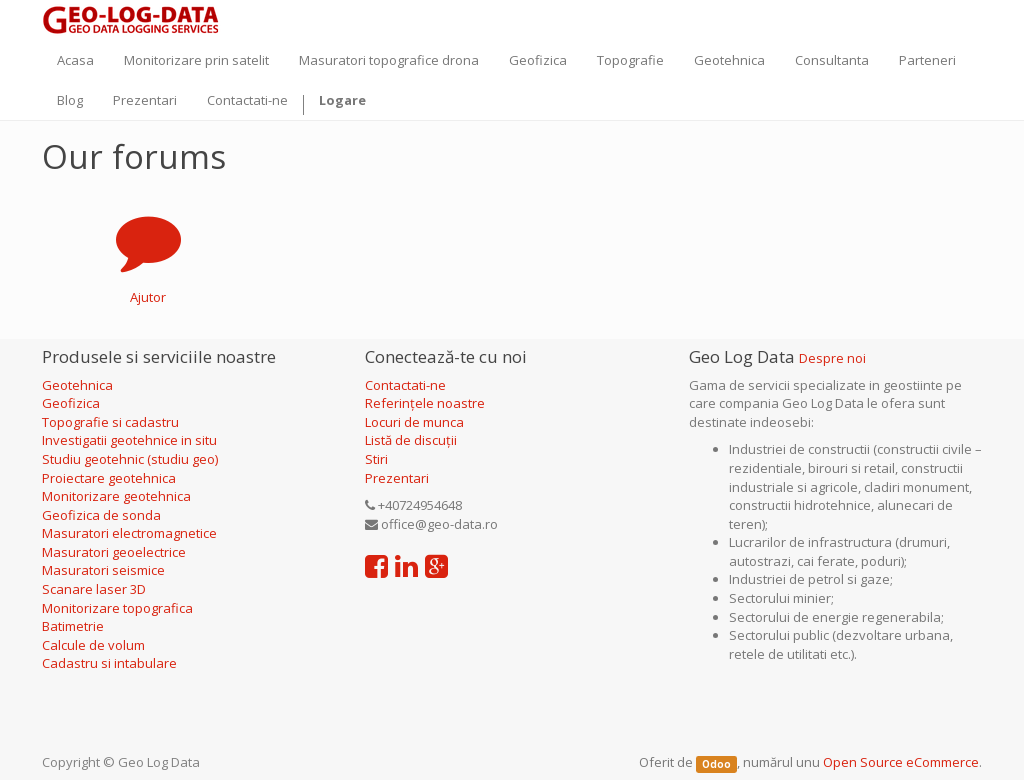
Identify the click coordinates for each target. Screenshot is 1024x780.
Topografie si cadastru (110, 422)
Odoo (716, 763)
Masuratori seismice (103, 570)
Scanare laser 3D (94, 589)
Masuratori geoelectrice (115, 552)
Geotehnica (77, 385)
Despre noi (832, 358)
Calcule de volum (93, 645)
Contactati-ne (405, 385)
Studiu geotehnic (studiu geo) (130, 459)
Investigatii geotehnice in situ (129, 440)
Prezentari (397, 478)
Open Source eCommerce (901, 762)
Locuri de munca (414, 422)
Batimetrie (73, 626)
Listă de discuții (411, 440)
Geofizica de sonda (103, 515)
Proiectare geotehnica (110, 478)
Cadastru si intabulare (109, 663)
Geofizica (71, 403)
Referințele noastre (425, 403)
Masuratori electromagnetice (129, 533)
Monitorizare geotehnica (118, 496)
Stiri (376, 459)
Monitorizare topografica (117, 608)
